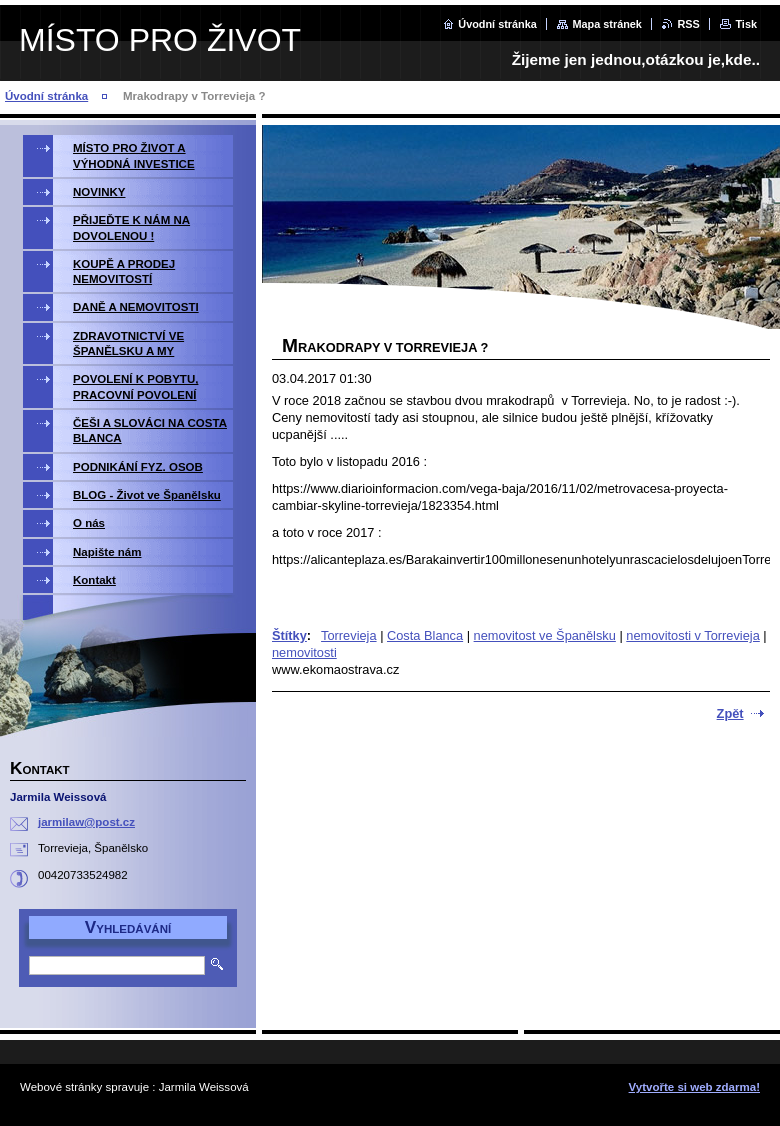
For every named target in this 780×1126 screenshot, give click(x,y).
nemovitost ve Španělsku (545, 635)
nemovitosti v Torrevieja (692, 635)
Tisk (746, 24)
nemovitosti (304, 652)
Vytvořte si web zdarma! (694, 1087)
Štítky (289, 635)
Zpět (730, 713)
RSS (688, 24)
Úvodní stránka (497, 24)
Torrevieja (348, 635)
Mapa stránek (607, 24)
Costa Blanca (425, 635)
